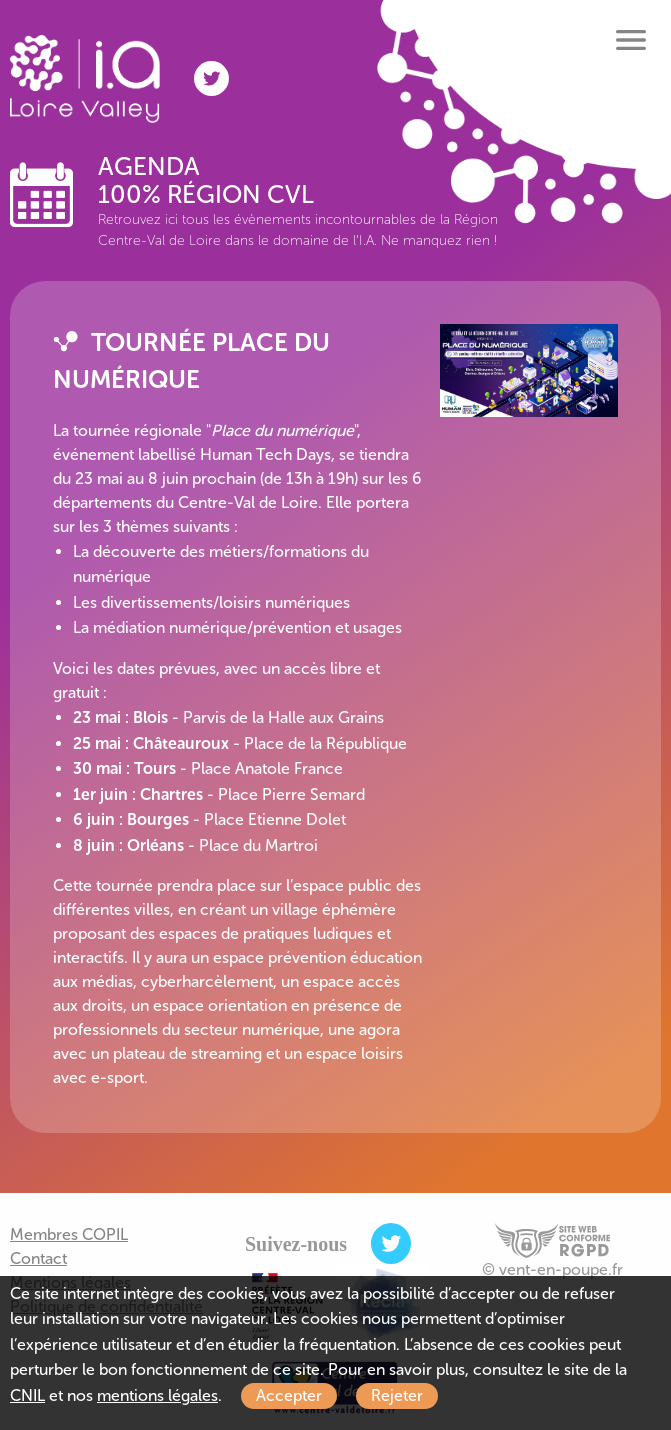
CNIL (27, 1395)
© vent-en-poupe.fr (552, 1269)
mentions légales (157, 1395)
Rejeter (397, 1395)
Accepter (289, 1395)
